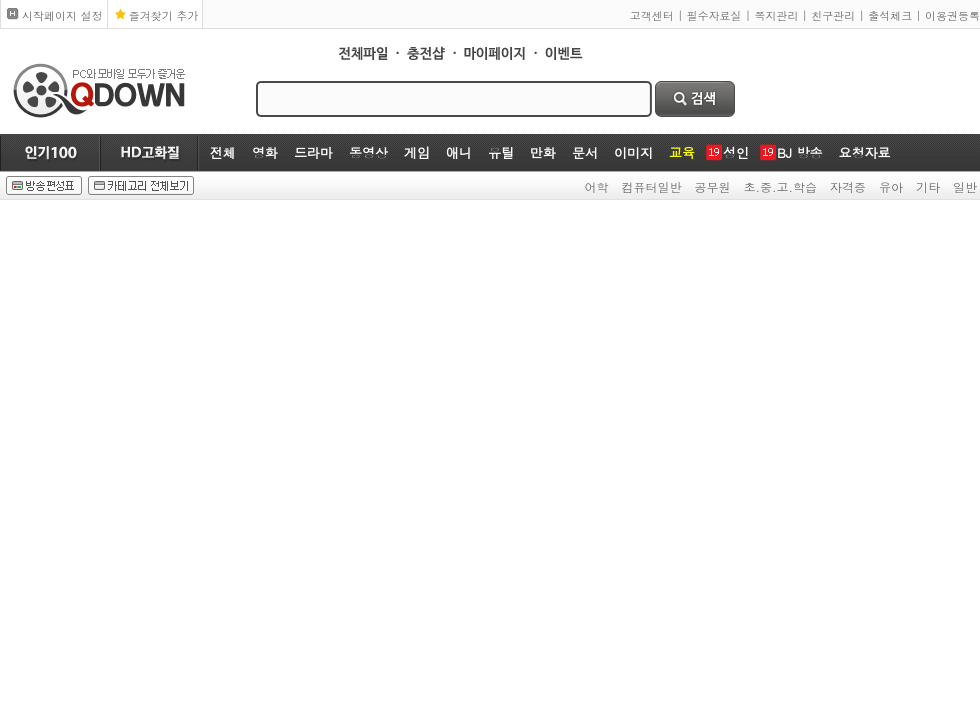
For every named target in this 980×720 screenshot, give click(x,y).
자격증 (848, 186)
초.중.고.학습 (781, 186)
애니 (459, 152)
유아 (891, 186)
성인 (736, 152)
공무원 (713, 186)
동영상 (368, 152)
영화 (265, 152)
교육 (682, 152)
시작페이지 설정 (62, 15)
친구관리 (833, 15)
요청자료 (864, 152)
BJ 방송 (799, 152)
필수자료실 (714, 15)
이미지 (633, 152)
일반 (965, 186)
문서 (585, 152)
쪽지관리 (776, 15)
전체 (223, 152)
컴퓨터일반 (652, 186)
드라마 (313, 152)
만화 (543, 152)
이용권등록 (952, 15)
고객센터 (652, 15)
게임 (417, 152)
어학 (597, 186)
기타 (928, 186)
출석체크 (890, 15)
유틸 (501, 152)
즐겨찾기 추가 (164, 15)
